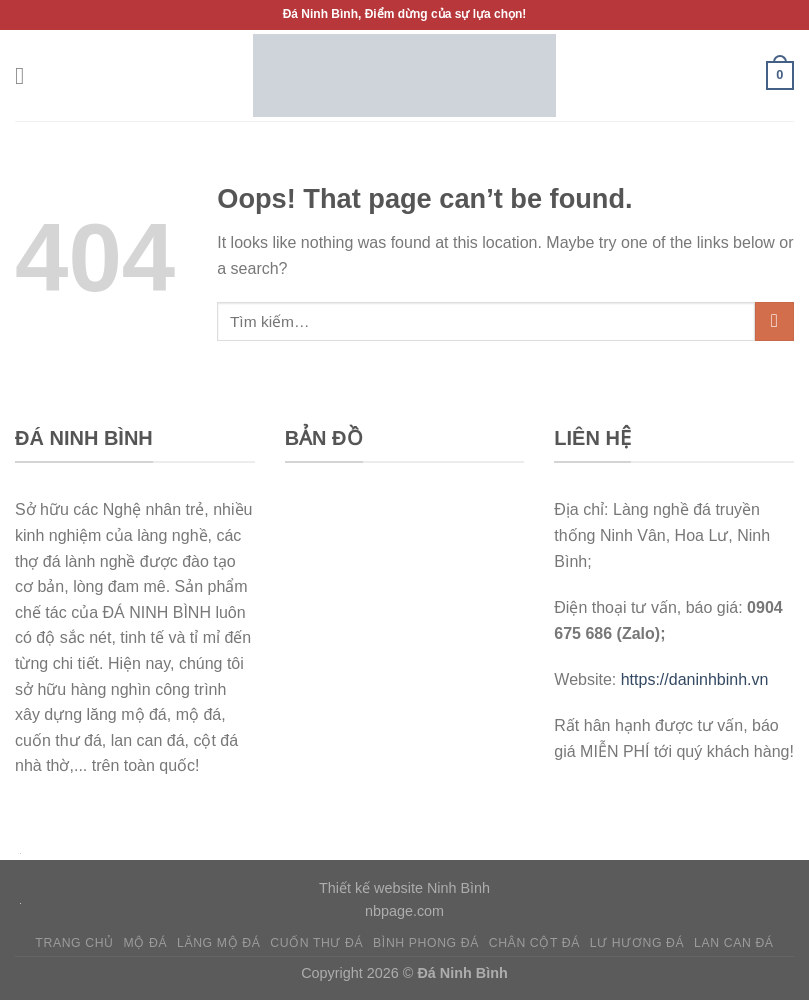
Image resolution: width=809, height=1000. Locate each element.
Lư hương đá (637, 943)
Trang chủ (74, 943)
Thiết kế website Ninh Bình (404, 888)
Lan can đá (734, 943)
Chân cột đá (534, 943)
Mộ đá (146, 943)
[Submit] (774, 321)
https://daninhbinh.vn (695, 679)
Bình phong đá (426, 943)
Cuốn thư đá (316, 943)
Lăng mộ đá (218, 943)
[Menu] (27, 75)
